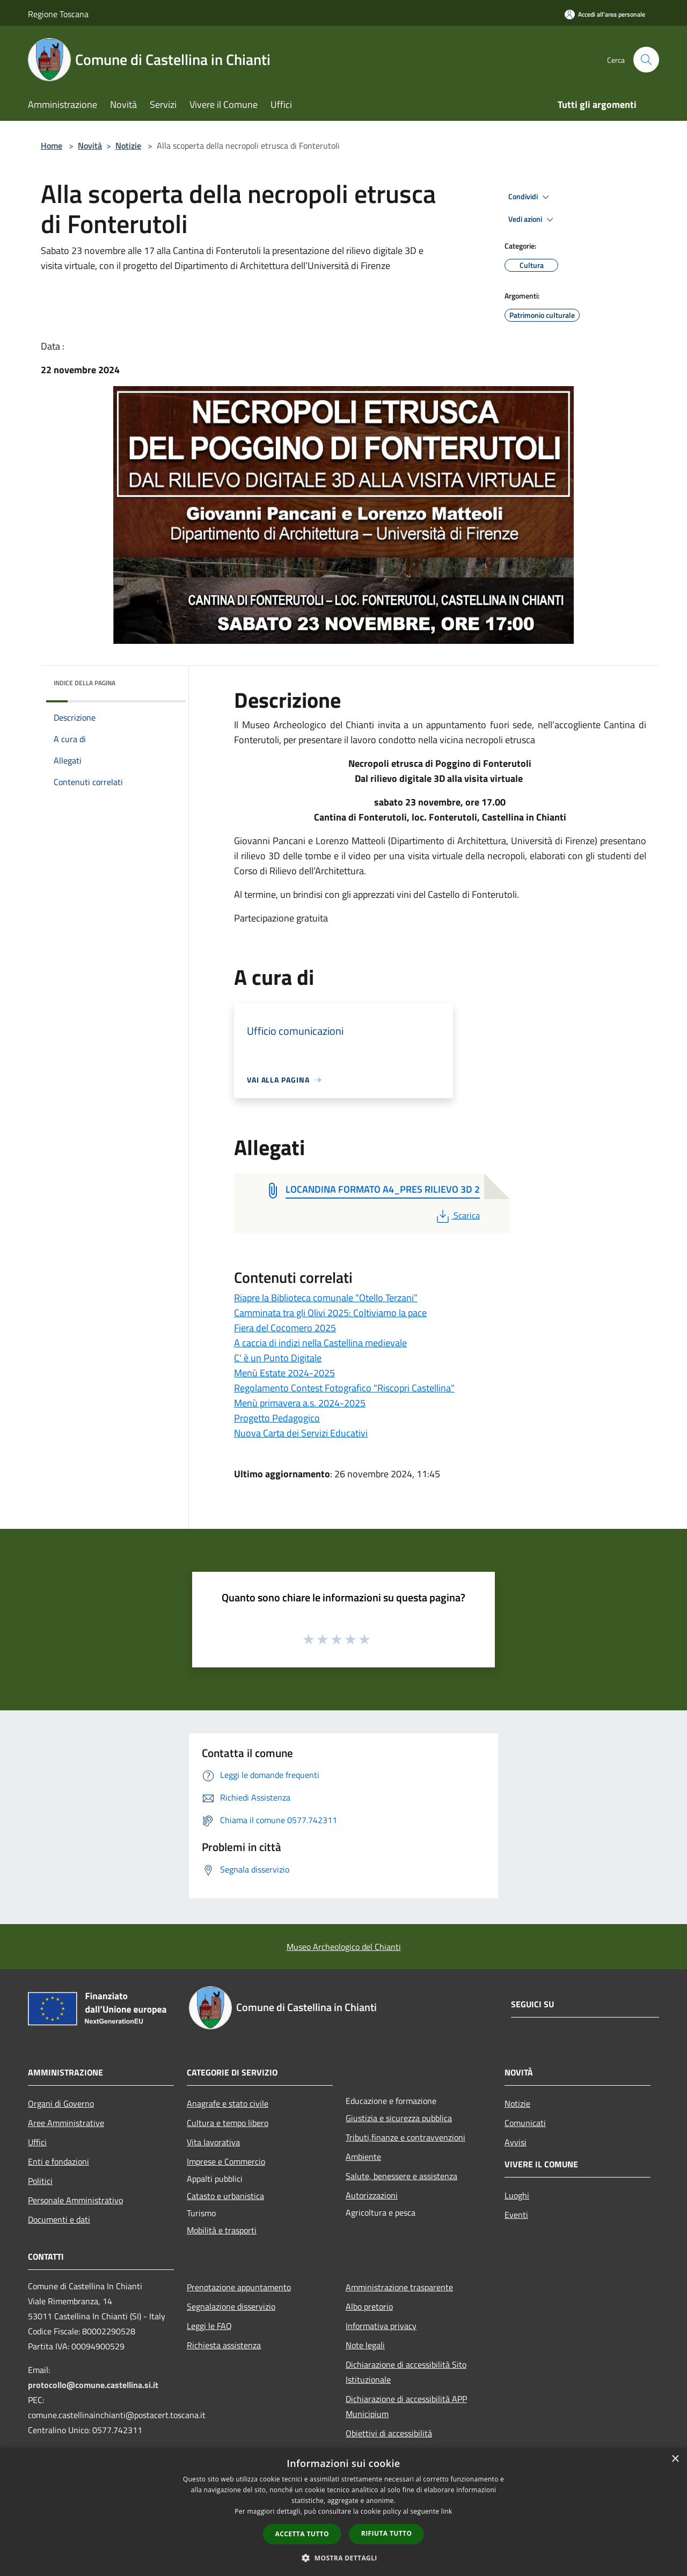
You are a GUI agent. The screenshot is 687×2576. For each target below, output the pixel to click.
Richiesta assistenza (224, 2345)
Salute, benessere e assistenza (401, 2175)
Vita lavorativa (213, 2142)
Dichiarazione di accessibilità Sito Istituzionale (406, 2372)
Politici (40, 2180)
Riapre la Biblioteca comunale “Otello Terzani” (326, 1297)
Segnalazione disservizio (231, 2306)
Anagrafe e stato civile (227, 2103)
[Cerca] (646, 59)
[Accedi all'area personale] (605, 14)
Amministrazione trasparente (399, 2287)
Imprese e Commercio (226, 2161)
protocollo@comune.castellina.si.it (93, 2384)
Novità (90, 145)
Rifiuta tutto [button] (386, 2533)
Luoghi (517, 2195)
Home (51, 145)
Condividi (530, 197)
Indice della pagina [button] (84, 683)
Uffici (37, 2142)
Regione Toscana (58, 14)
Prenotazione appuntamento (239, 2287)
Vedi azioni (532, 219)
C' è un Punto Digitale (277, 1358)
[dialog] (343, 2512)
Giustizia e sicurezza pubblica (399, 2117)
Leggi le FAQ (209, 2325)
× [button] (675, 2459)
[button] (343, 2557)
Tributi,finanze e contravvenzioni (405, 2137)
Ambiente (363, 2156)
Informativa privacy (381, 2325)
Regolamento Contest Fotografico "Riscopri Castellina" (344, 1388)
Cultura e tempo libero (227, 2122)
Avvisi (516, 2142)
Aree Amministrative (66, 2122)
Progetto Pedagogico (277, 1418)
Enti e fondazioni (58, 2161)
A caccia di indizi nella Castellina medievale (320, 1343)
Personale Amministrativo (75, 2200)
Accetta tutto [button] (302, 2533)
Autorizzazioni (372, 2195)
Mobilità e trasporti (222, 2230)
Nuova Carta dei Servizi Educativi (301, 1433)
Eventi (516, 2214)
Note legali (365, 2345)
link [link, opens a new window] (446, 2511)
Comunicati (525, 2122)
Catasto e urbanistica (225, 2195)
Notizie (128, 145)
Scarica (457, 1215)
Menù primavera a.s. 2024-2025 (300, 1403)
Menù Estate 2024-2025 (284, 1373)
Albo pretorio (369, 2306)
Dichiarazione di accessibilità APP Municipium (406, 2406)
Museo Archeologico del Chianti (344, 1946)
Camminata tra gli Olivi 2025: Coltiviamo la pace (330, 1312)
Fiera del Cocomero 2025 (285, 1327)
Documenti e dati (59, 2219)
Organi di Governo (61, 2103)
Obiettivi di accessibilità (389, 2433)
